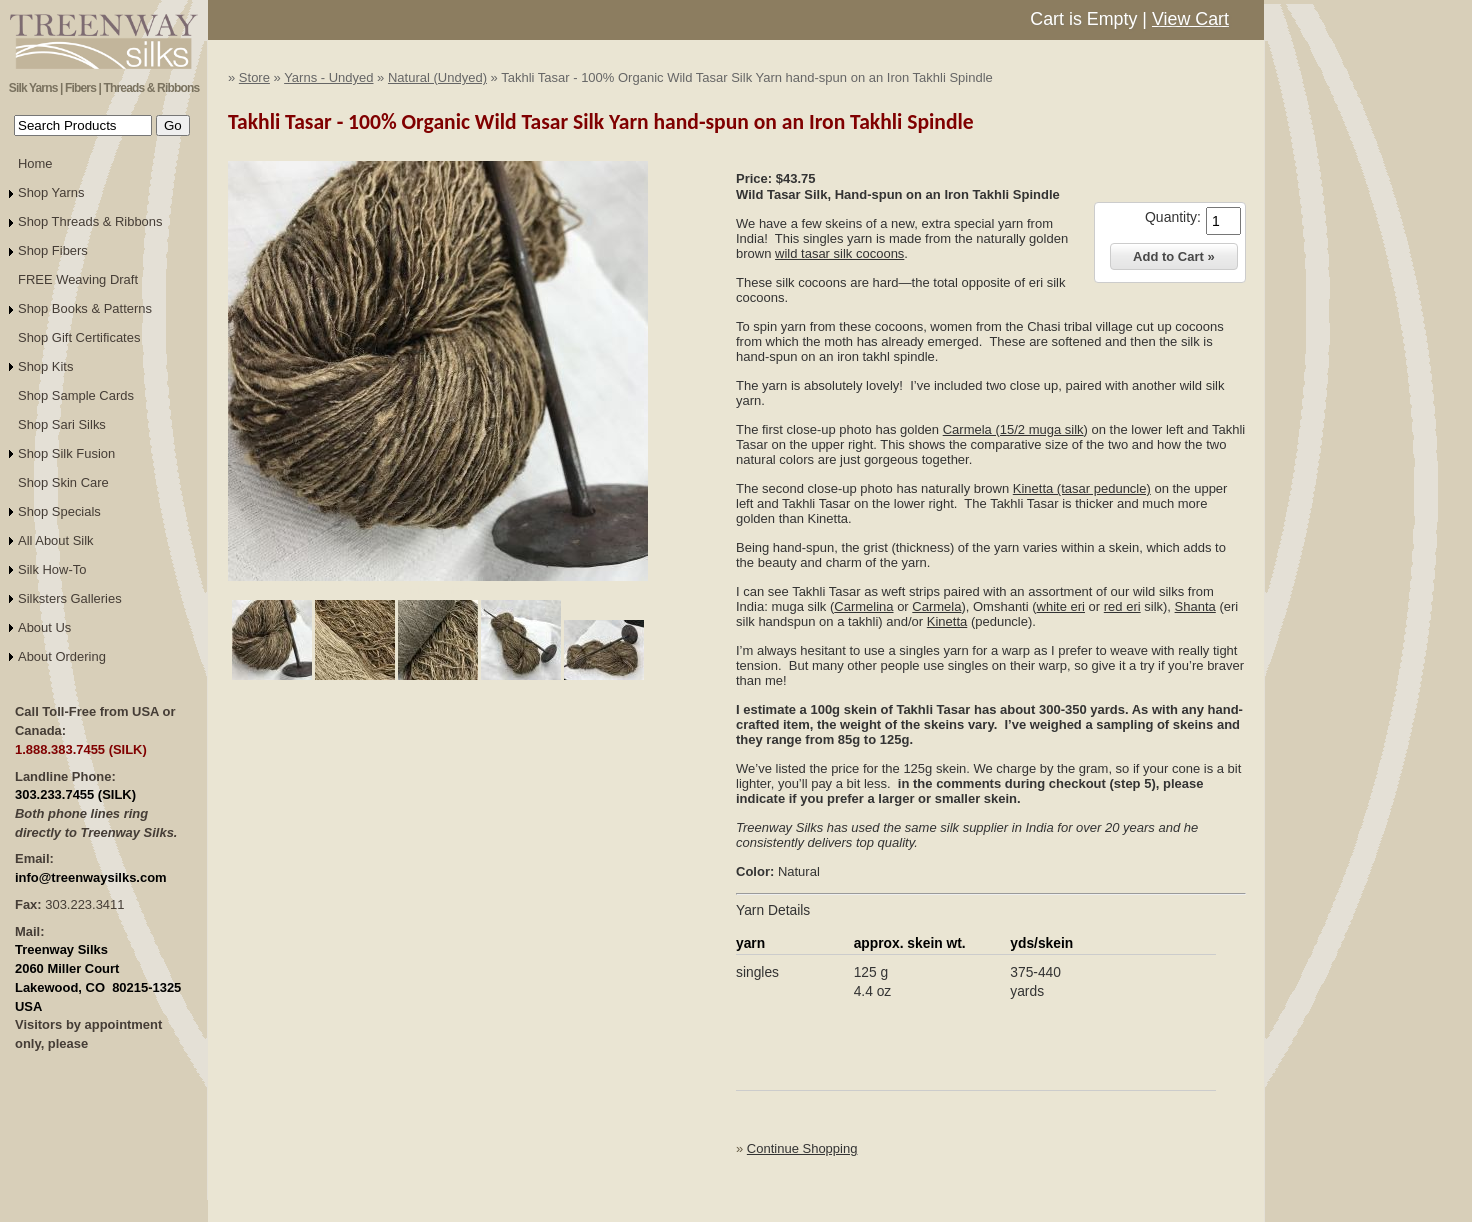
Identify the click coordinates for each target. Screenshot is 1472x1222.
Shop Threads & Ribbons (90, 221)
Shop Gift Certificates (79, 337)
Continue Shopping (802, 1148)
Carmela (936, 606)
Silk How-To (52, 569)
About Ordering (62, 656)
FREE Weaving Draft (78, 279)
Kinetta (947, 621)
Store (254, 77)
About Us (44, 627)
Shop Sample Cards (76, 395)
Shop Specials (59, 511)
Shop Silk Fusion (66, 453)
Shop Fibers (53, 250)
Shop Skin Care (63, 482)
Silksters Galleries (70, 598)
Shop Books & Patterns (85, 308)
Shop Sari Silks (62, 424)
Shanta (1195, 606)
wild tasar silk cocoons (839, 253)
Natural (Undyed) (437, 77)
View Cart (1190, 19)
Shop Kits (45, 366)
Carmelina (863, 606)
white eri (1061, 606)
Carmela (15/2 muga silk (1013, 429)
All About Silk (56, 540)
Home (35, 163)
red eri (1122, 606)
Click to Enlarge (437, 590)
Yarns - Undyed (328, 77)
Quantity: (1173, 217)
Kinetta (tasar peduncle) (1082, 488)
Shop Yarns (51, 192)
